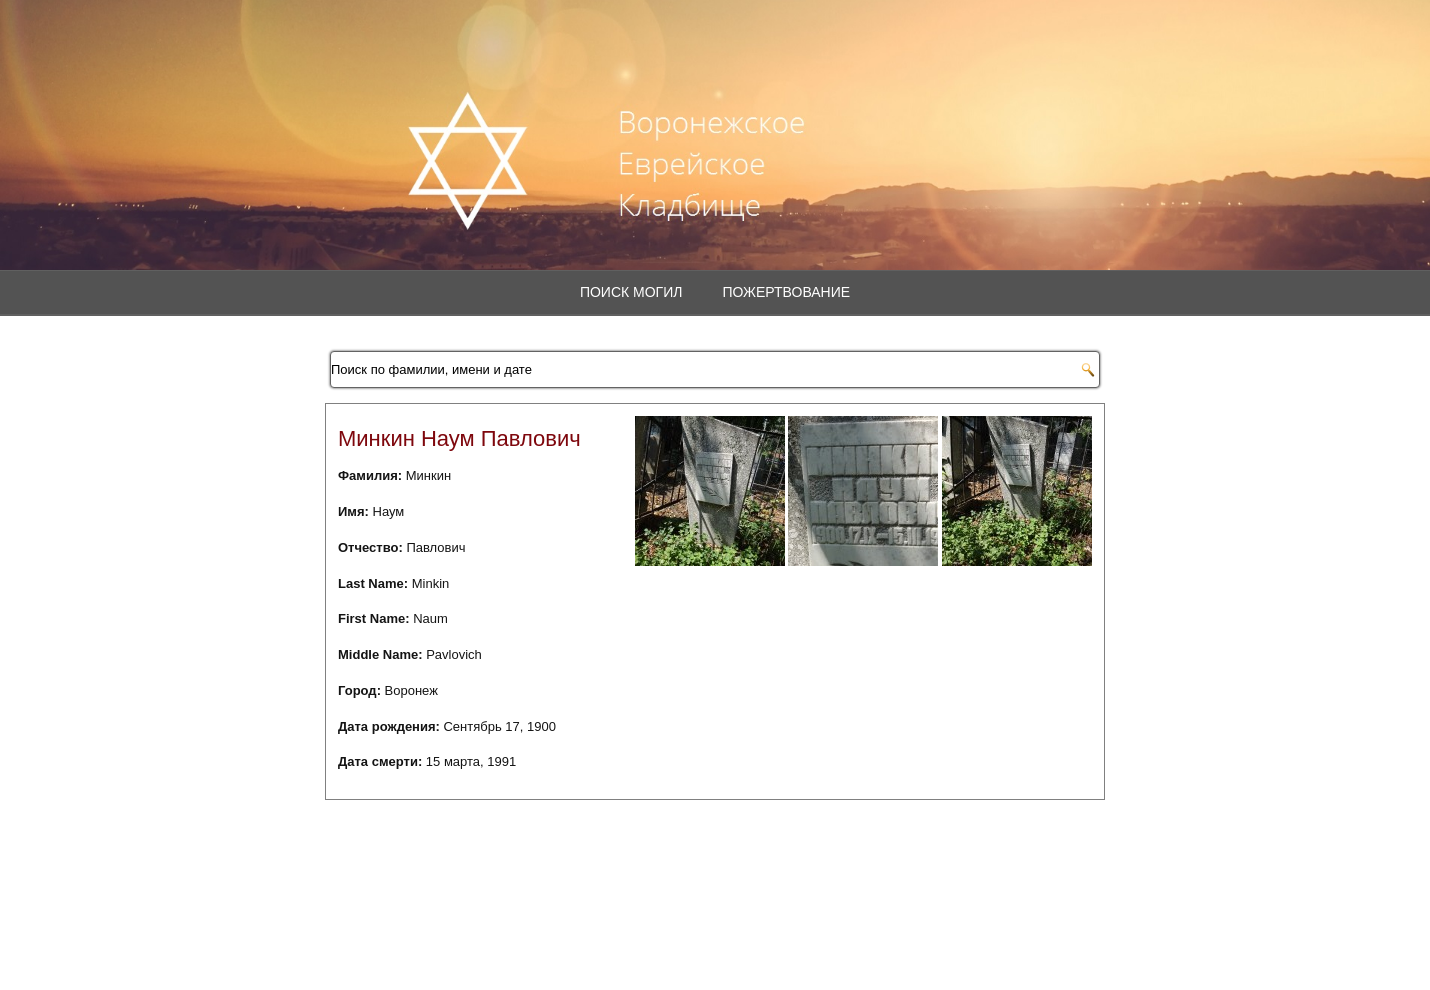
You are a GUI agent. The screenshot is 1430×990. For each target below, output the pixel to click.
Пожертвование (786, 292)
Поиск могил (631, 292)
